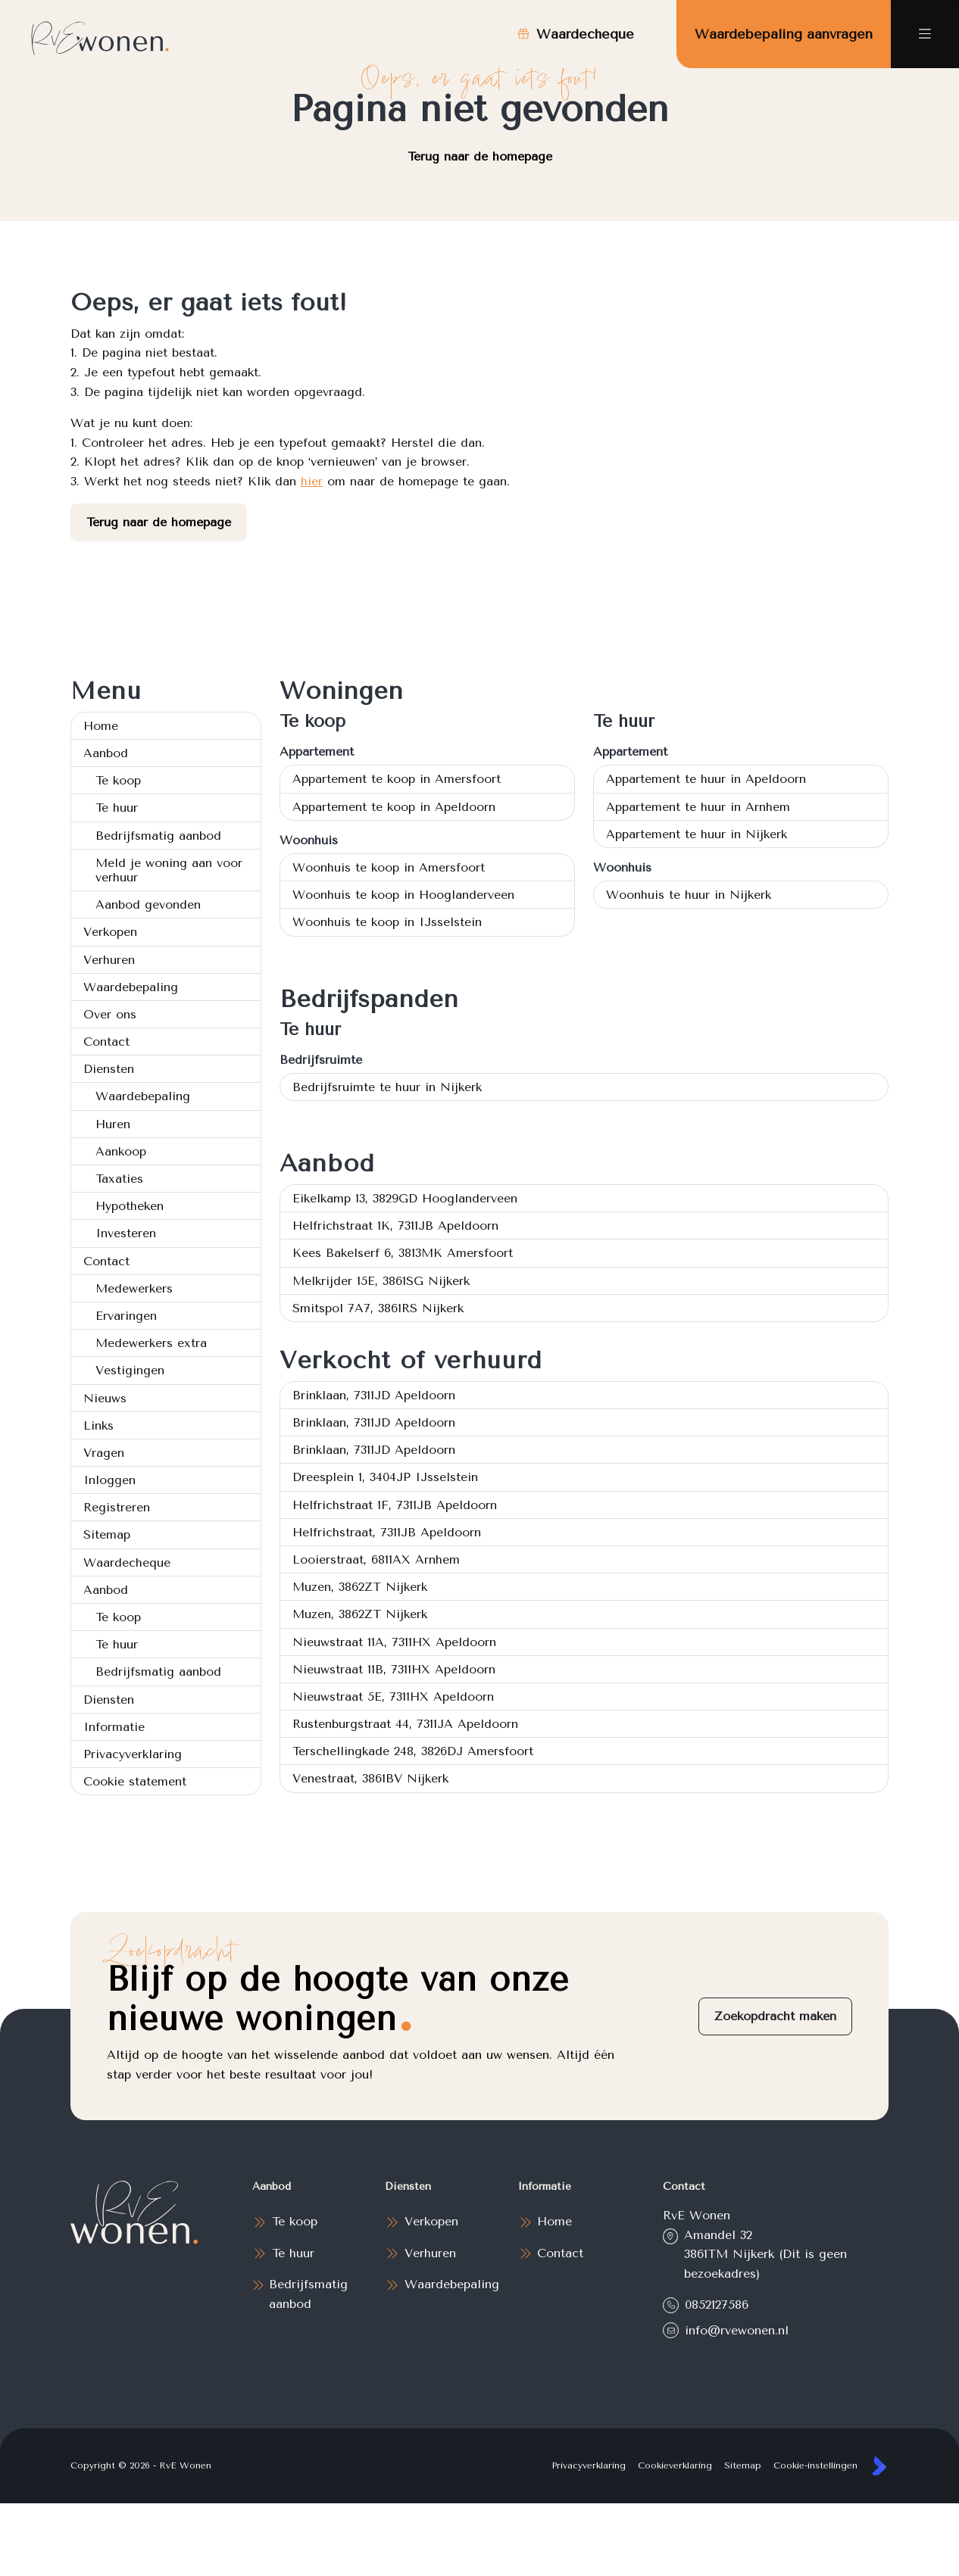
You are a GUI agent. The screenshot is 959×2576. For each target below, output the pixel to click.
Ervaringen (126, 1315)
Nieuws (105, 1398)
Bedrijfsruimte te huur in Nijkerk (387, 1087)
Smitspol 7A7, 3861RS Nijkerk (378, 1308)
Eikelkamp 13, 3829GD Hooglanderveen (404, 1198)
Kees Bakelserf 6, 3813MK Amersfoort (402, 1253)
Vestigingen (129, 1370)
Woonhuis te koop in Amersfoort (388, 867)
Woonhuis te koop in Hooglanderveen (403, 894)
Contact (106, 1041)
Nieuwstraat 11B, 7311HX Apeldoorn (393, 1669)
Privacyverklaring (132, 1754)
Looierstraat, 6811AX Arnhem (376, 1559)
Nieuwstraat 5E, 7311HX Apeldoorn (393, 1696)
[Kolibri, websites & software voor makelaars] (879, 2465)
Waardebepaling (130, 987)
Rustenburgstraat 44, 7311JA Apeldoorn (405, 1724)
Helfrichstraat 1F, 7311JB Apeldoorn (394, 1505)
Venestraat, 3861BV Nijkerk (370, 1778)
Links (98, 1425)
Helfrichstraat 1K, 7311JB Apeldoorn (395, 1225)
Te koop (118, 780)
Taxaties (119, 1178)
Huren (112, 1124)
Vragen (103, 1452)
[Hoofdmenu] (925, 34)
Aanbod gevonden (148, 904)
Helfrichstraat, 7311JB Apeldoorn (386, 1532)
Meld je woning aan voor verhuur (168, 870)
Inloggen (109, 1480)
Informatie (114, 1727)
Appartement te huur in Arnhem (698, 807)
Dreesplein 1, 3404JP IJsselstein (385, 1477)
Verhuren (109, 960)
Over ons (109, 1014)
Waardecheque (126, 1562)
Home (100, 726)
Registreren (116, 1507)
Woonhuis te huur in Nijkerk (688, 894)
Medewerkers (134, 1288)
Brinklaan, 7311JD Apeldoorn (373, 1395)
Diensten (108, 1069)
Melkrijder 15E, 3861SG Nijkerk (381, 1281)
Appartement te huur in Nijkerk (696, 834)
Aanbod (105, 753)
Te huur (116, 807)
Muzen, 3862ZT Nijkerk (359, 1587)
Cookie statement (134, 1781)
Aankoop (120, 1151)
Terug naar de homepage (480, 156)
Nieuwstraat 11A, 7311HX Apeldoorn (394, 1642)
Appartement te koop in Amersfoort (396, 779)
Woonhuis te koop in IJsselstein (387, 922)
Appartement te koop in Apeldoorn (393, 807)
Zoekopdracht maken (775, 2016)
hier (312, 481)
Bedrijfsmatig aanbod (158, 835)
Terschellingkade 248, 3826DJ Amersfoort (412, 1751)
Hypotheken (129, 1206)
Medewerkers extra (151, 1343)
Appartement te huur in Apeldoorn (706, 779)
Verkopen (110, 932)
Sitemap (106, 1534)
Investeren (125, 1233)
